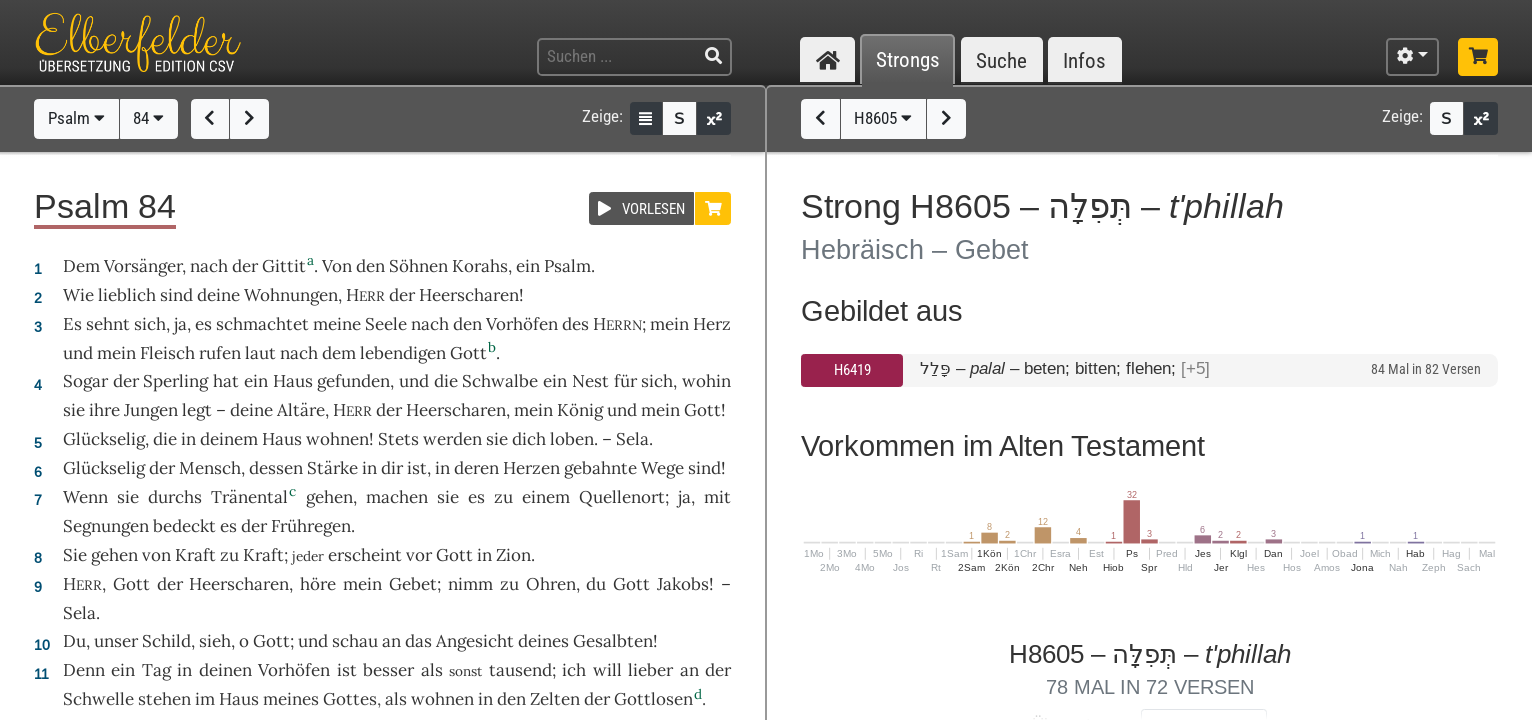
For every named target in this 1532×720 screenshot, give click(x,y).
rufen (220, 353)
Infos (1084, 60)
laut (260, 353)
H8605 (883, 118)
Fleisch (167, 353)
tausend (520, 670)
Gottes (350, 699)
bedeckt (184, 526)
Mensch (210, 468)
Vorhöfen (522, 324)
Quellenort (622, 497)
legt (197, 410)
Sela (632, 439)
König (580, 410)
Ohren (551, 584)
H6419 (852, 370)
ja (180, 324)
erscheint (365, 555)
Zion (513, 555)
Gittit (284, 266)
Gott (468, 353)
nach (209, 266)
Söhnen (418, 266)
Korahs (480, 266)
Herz (712, 324)
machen (397, 497)
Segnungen (106, 526)
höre (318, 584)
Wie (78, 295)
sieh (215, 641)
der (718, 670)
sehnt (108, 324)
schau (355, 641)
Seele (386, 324)
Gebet (413, 584)
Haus (293, 381)
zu (229, 555)
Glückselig (104, 439)
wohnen (337, 439)
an (391, 641)
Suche (1001, 60)
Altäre (301, 410)
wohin (706, 381)
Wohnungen (291, 295)
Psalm (76, 118)
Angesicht (475, 641)
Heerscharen (469, 295)
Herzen (531, 468)
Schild (166, 641)
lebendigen (403, 353)
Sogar (85, 381)
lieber (650, 670)
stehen (164, 699)
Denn (84, 670)
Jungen (151, 410)
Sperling (175, 381)
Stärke (332, 468)
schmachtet (262, 324)
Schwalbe (500, 381)
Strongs (908, 60)
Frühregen (311, 526)
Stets (398, 439)
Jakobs (683, 584)
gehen (329, 497)
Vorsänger (143, 266)
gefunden (353, 381)
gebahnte (600, 468)
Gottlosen (653, 699)
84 (148, 118)
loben (572, 439)
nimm (470, 584)
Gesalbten (613, 641)
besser (388, 670)
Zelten (555, 699)
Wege (662, 468)
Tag (156, 670)
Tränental (249, 497)
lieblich (127, 295)
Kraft (195, 555)
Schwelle (98, 699)
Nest (590, 381)
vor (419, 555)
